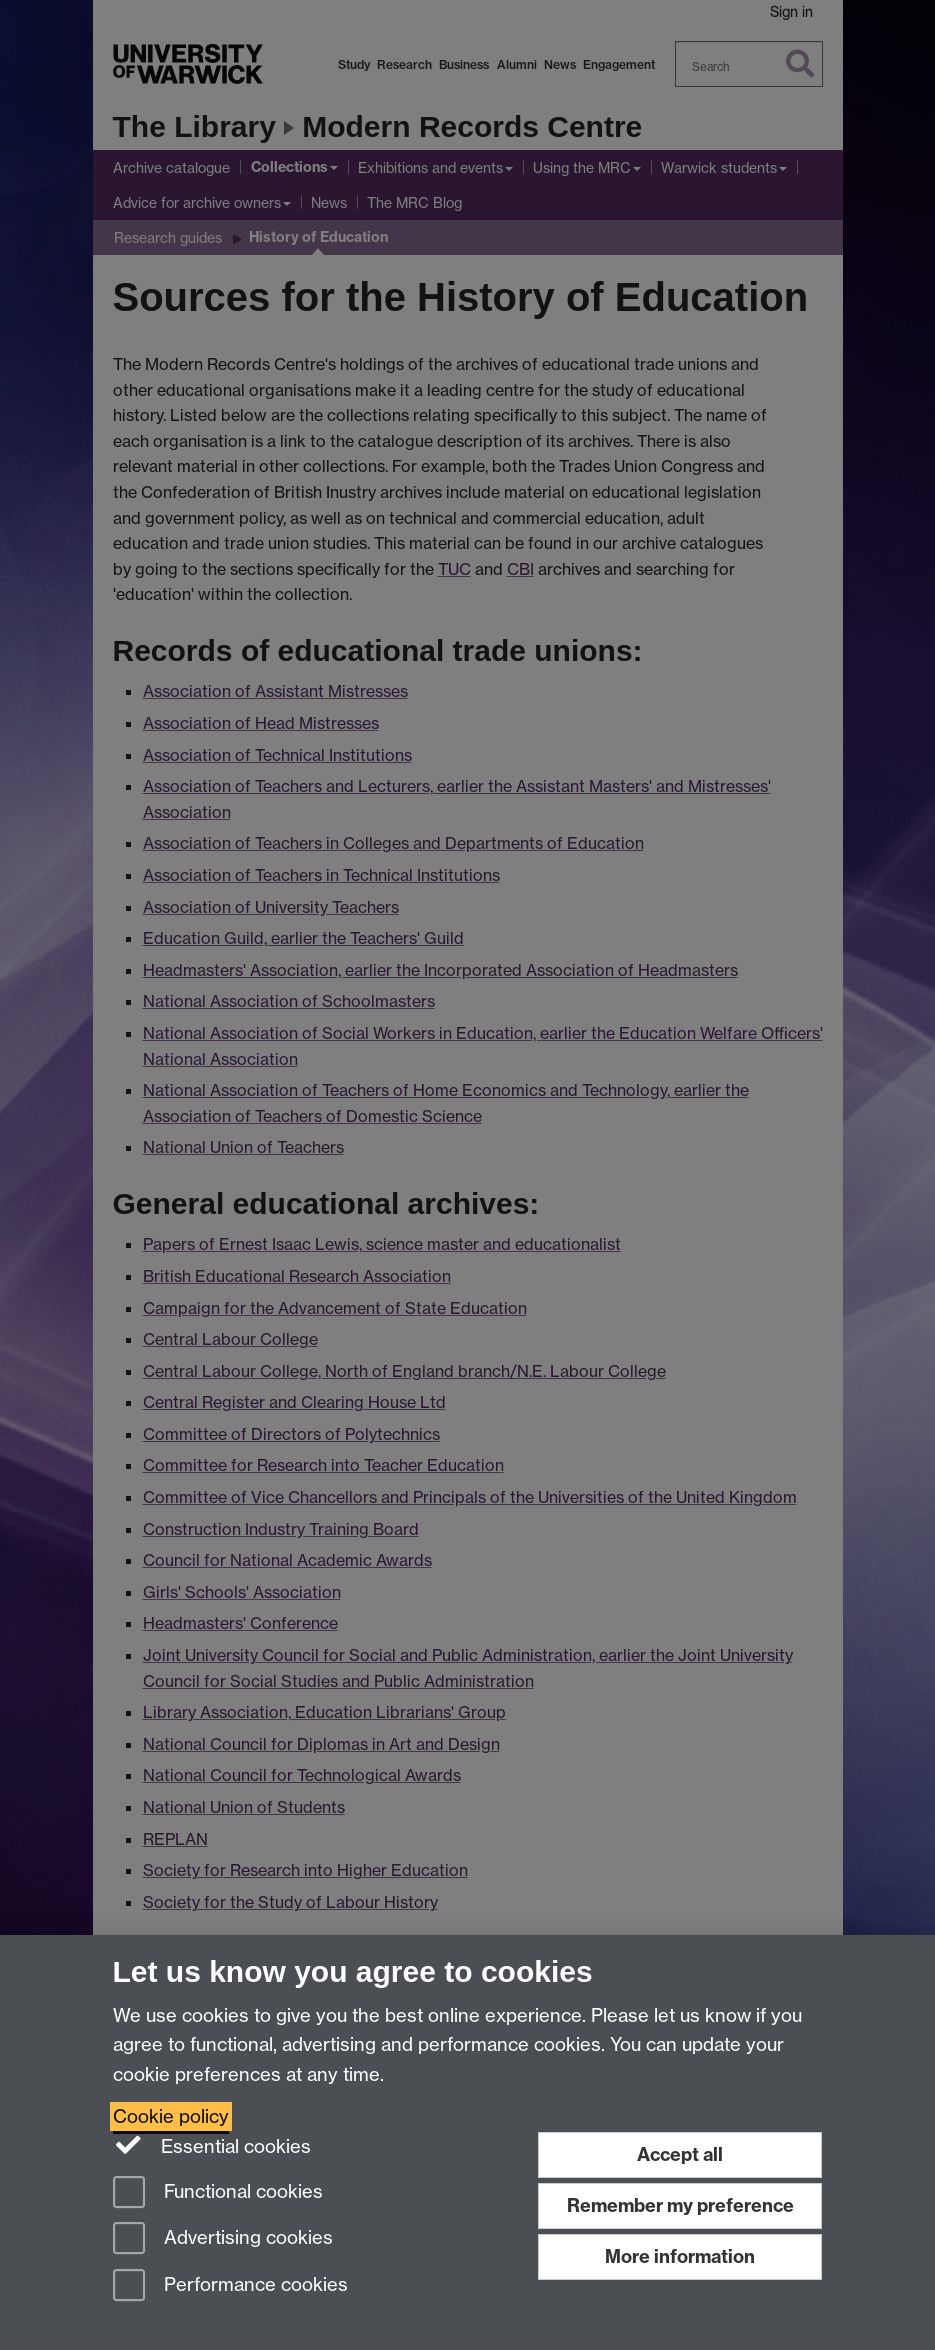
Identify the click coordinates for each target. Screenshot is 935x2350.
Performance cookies (230, 2286)
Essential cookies (212, 2145)
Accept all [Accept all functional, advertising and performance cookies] (680, 2154)
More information (680, 2256)
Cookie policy (171, 2116)
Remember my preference (680, 2205)
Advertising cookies (223, 2239)
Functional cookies (218, 2193)
